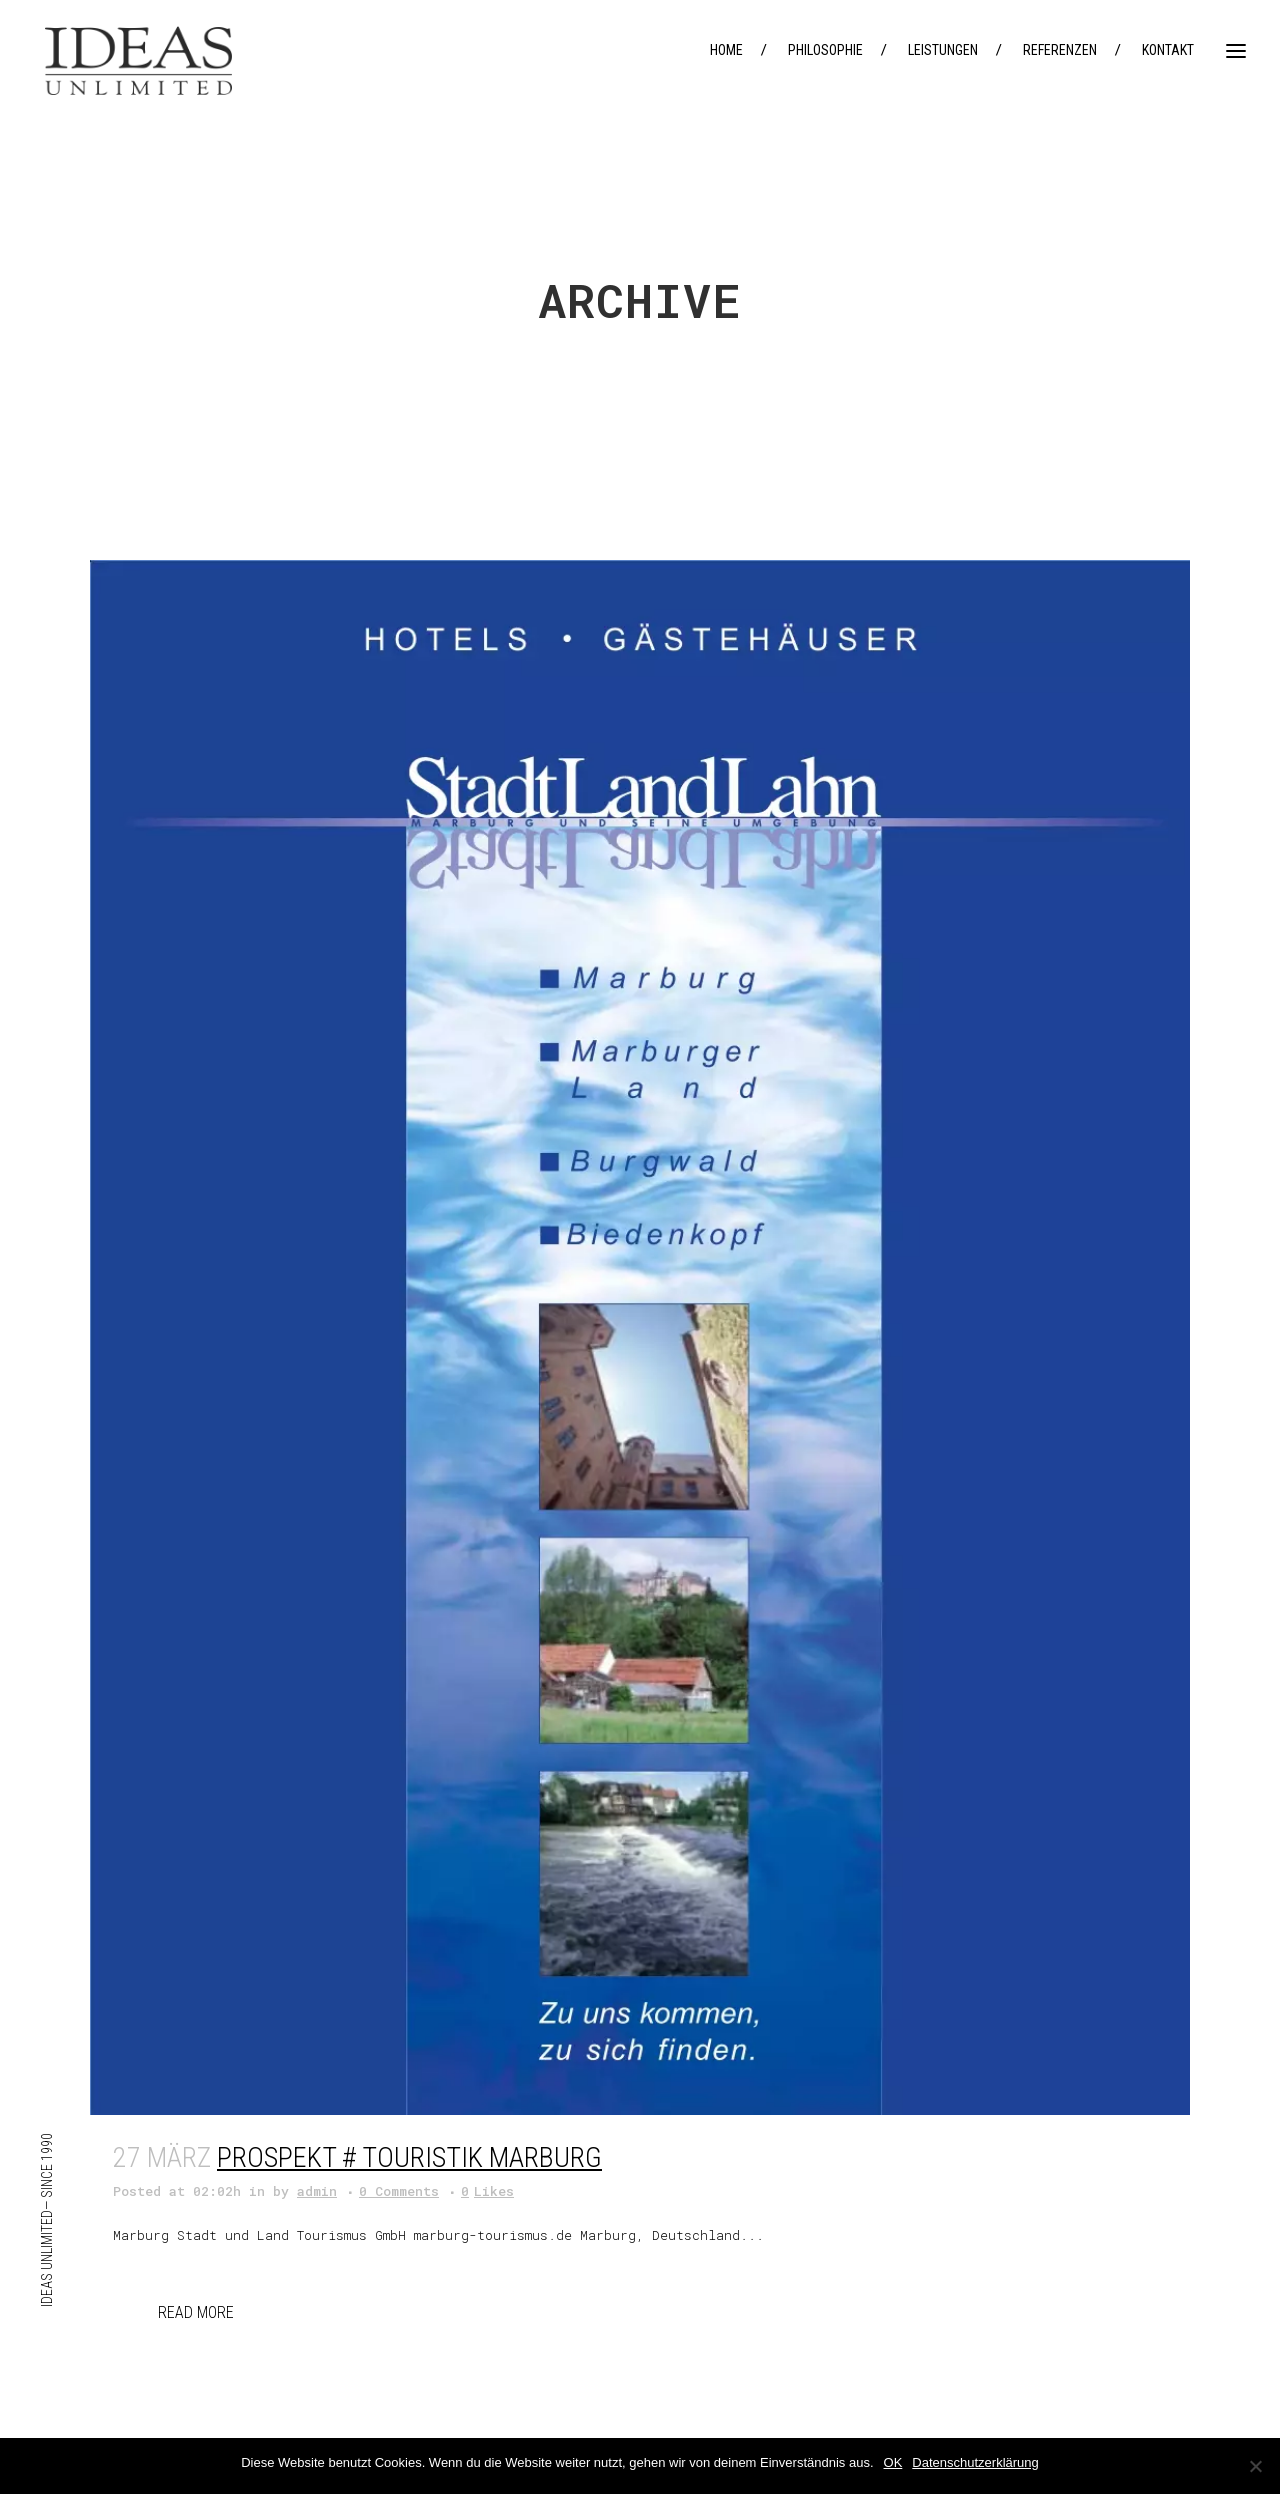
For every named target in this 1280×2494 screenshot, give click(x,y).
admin (317, 2191)
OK (893, 2462)
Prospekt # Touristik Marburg (409, 2157)
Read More (196, 2312)
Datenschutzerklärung (975, 2462)
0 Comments (399, 2191)
